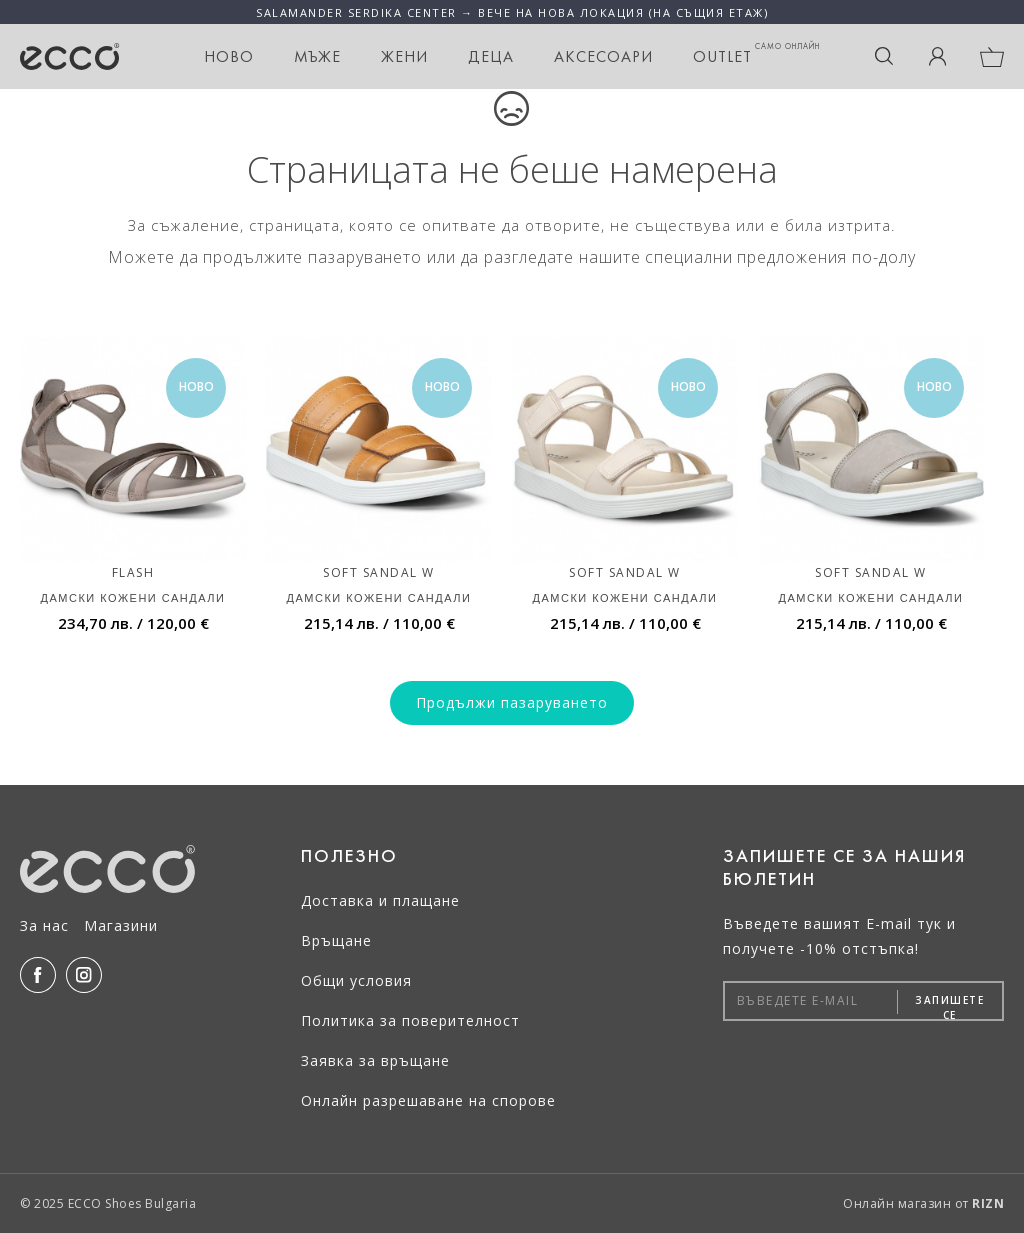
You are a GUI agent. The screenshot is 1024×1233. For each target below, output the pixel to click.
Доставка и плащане (380, 900)
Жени (404, 56)
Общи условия (356, 980)
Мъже (317, 56)
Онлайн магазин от (923, 1203)
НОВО (229, 56)
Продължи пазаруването (512, 702)
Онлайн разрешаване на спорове (428, 1100)
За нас (44, 925)
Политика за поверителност (410, 1020)
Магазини (121, 925)
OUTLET (756, 53)
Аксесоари (603, 56)
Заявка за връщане (375, 1060)
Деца (491, 56)
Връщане (336, 940)
